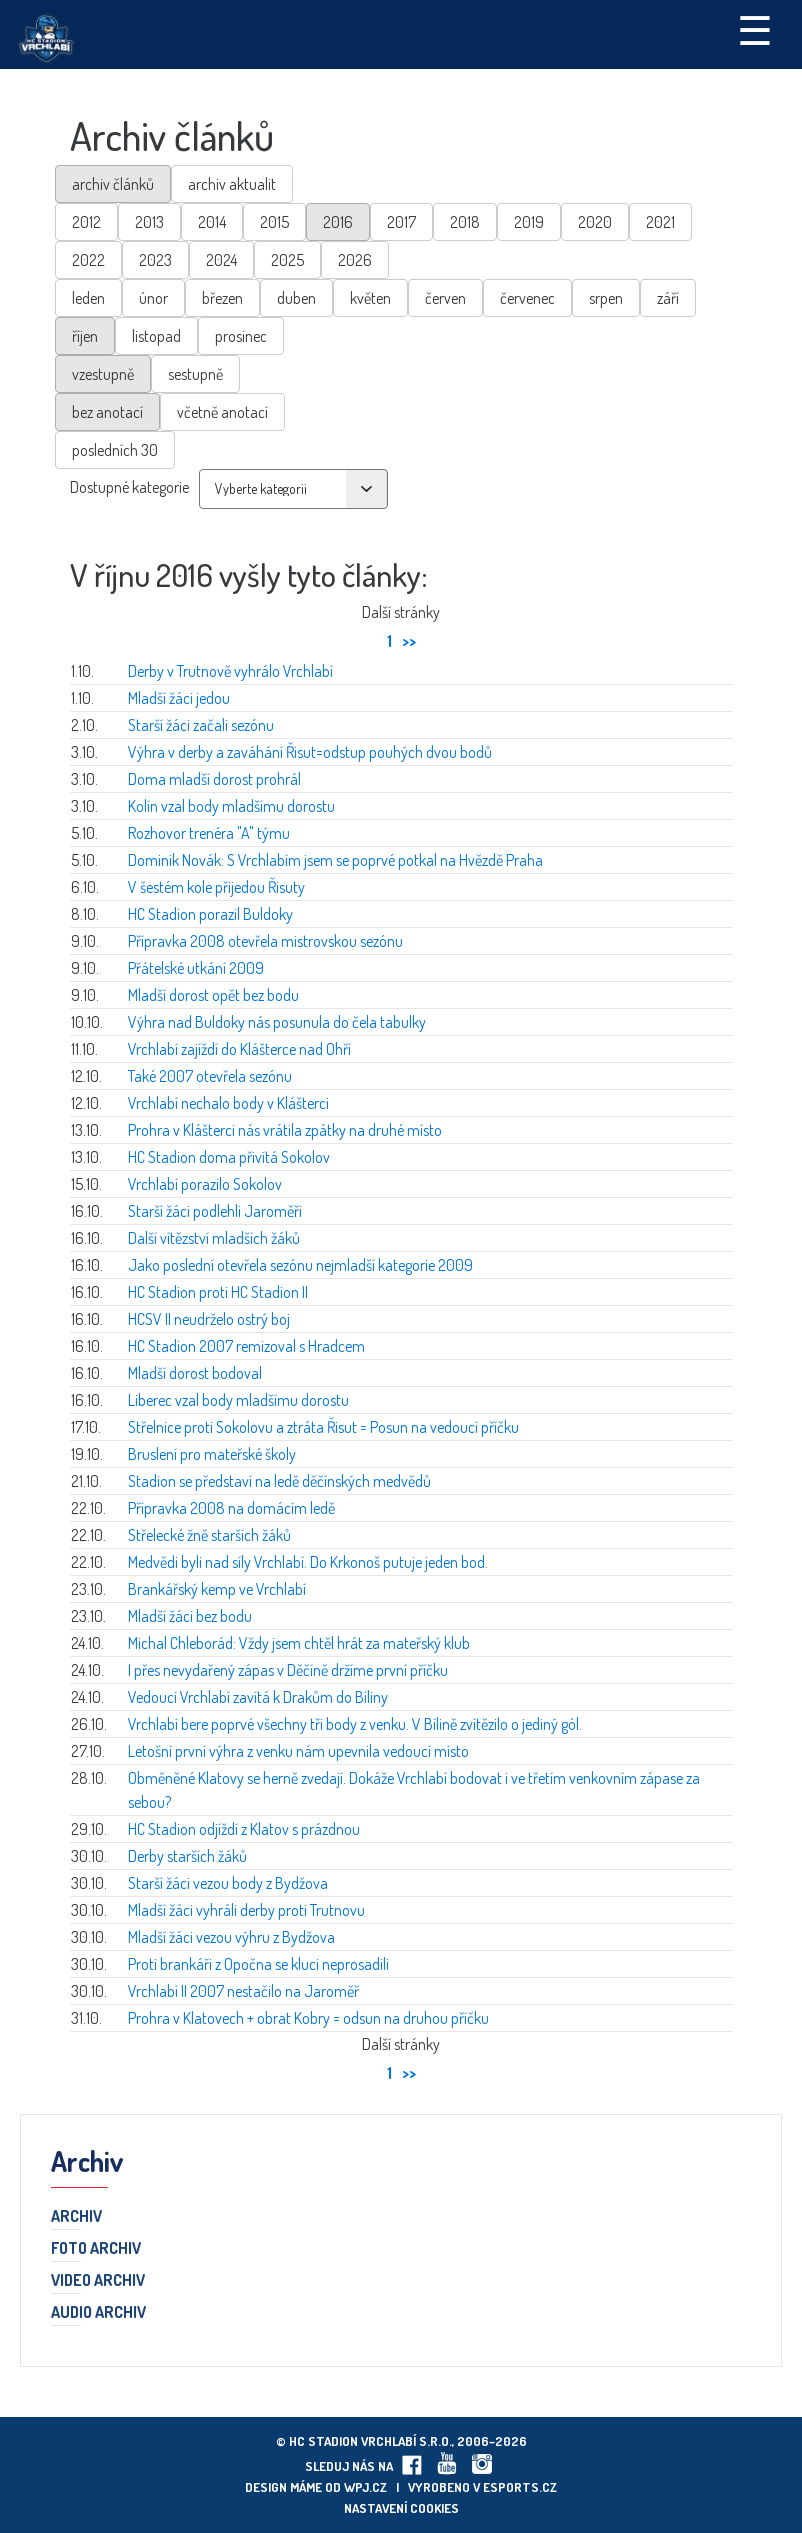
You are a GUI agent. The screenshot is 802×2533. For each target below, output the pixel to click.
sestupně (195, 374)
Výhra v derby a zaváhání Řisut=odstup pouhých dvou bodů (310, 752)
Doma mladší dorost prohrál (214, 779)
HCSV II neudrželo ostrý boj (209, 1319)
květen (370, 298)
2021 (660, 222)
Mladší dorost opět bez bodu (213, 995)
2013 (149, 222)
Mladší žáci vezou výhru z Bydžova (231, 1937)
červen (445, 298)
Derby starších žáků (187, 1856)
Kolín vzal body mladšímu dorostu (231, 806)
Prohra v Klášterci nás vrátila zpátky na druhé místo (285, 1130)
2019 (529, 222)
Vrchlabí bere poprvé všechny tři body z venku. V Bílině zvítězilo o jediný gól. (355, 1724)
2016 (338, 222)
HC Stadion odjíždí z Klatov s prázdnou (244, 1829)
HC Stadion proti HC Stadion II (218, 1292)
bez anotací (107, 412)
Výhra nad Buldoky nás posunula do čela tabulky (277, 1022)
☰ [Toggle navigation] (755, 29)
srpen (606, 298)
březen (222, 298)
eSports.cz (520, 2487)
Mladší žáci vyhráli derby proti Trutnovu (246, 1910)
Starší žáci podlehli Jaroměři (215, 1211)
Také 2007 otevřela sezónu (210, 1076)
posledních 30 (115, 450)
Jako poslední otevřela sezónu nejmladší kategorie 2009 (300, 1265)
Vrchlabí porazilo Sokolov (205, 1184)
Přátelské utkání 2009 (196, 968)
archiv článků (113, 184)
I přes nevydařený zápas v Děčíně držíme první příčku (288, 1670)
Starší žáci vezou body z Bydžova (228, 1883)
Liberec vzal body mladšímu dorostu (238, 1400)
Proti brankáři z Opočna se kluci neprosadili (258, 1964)
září (668, 298)
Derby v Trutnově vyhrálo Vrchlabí (230, 671)
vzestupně (103, 374)
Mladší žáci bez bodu (190, 1616)
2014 (212, 222)
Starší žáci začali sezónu (201, 725)
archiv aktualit (232, 184)
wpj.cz (365, 2487)
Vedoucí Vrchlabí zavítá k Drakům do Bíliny (258, 1697)
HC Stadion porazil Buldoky (210, 914)
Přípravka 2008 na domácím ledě (231, 1508)
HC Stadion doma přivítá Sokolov (229, 1157)
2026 (355, 260)
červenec (527, 298)
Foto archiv (96, 2249)
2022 (88, 260)
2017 (401, 222)
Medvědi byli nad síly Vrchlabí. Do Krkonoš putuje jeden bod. (308, 1562)
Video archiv (98, 2281)
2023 (155, 260)
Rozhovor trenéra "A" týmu (209, 833)
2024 (221, 260)
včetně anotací (222, 412)
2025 (287, 260)
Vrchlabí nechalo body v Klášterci (228, 1103)
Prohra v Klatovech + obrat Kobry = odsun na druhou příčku (308, 2018)
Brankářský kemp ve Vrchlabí (217, 1589)
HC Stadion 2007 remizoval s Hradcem (246, 1346)
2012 (86, 222)
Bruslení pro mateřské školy (212, 1454)
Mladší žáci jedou (179, 698)
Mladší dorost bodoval (195, 1373)
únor (153, 298)
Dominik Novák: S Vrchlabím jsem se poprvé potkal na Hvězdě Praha (335, 860)
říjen (85, 336)
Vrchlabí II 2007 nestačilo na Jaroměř (243, 1991)
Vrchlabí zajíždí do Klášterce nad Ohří (239, 1049)
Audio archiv (98, 2313)
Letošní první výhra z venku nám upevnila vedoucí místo (298, 1751)
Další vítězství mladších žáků (214, 1238)
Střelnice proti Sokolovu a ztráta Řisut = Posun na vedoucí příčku (323, 1427)
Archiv (76, 2217)
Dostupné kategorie (129, 487)
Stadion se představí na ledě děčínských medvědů (279, 1481)
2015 (274, 222)
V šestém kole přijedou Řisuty (216, 887)
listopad (156, 336)
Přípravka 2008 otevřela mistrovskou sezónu (265, 941)
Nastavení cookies (401, 2508)
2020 (595, 222)
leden (88, 298)
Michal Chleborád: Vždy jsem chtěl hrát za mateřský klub (299, 1643)
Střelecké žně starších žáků (209, 1535)
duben (296, 298)
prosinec (241, 336)
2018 (465, 222)
